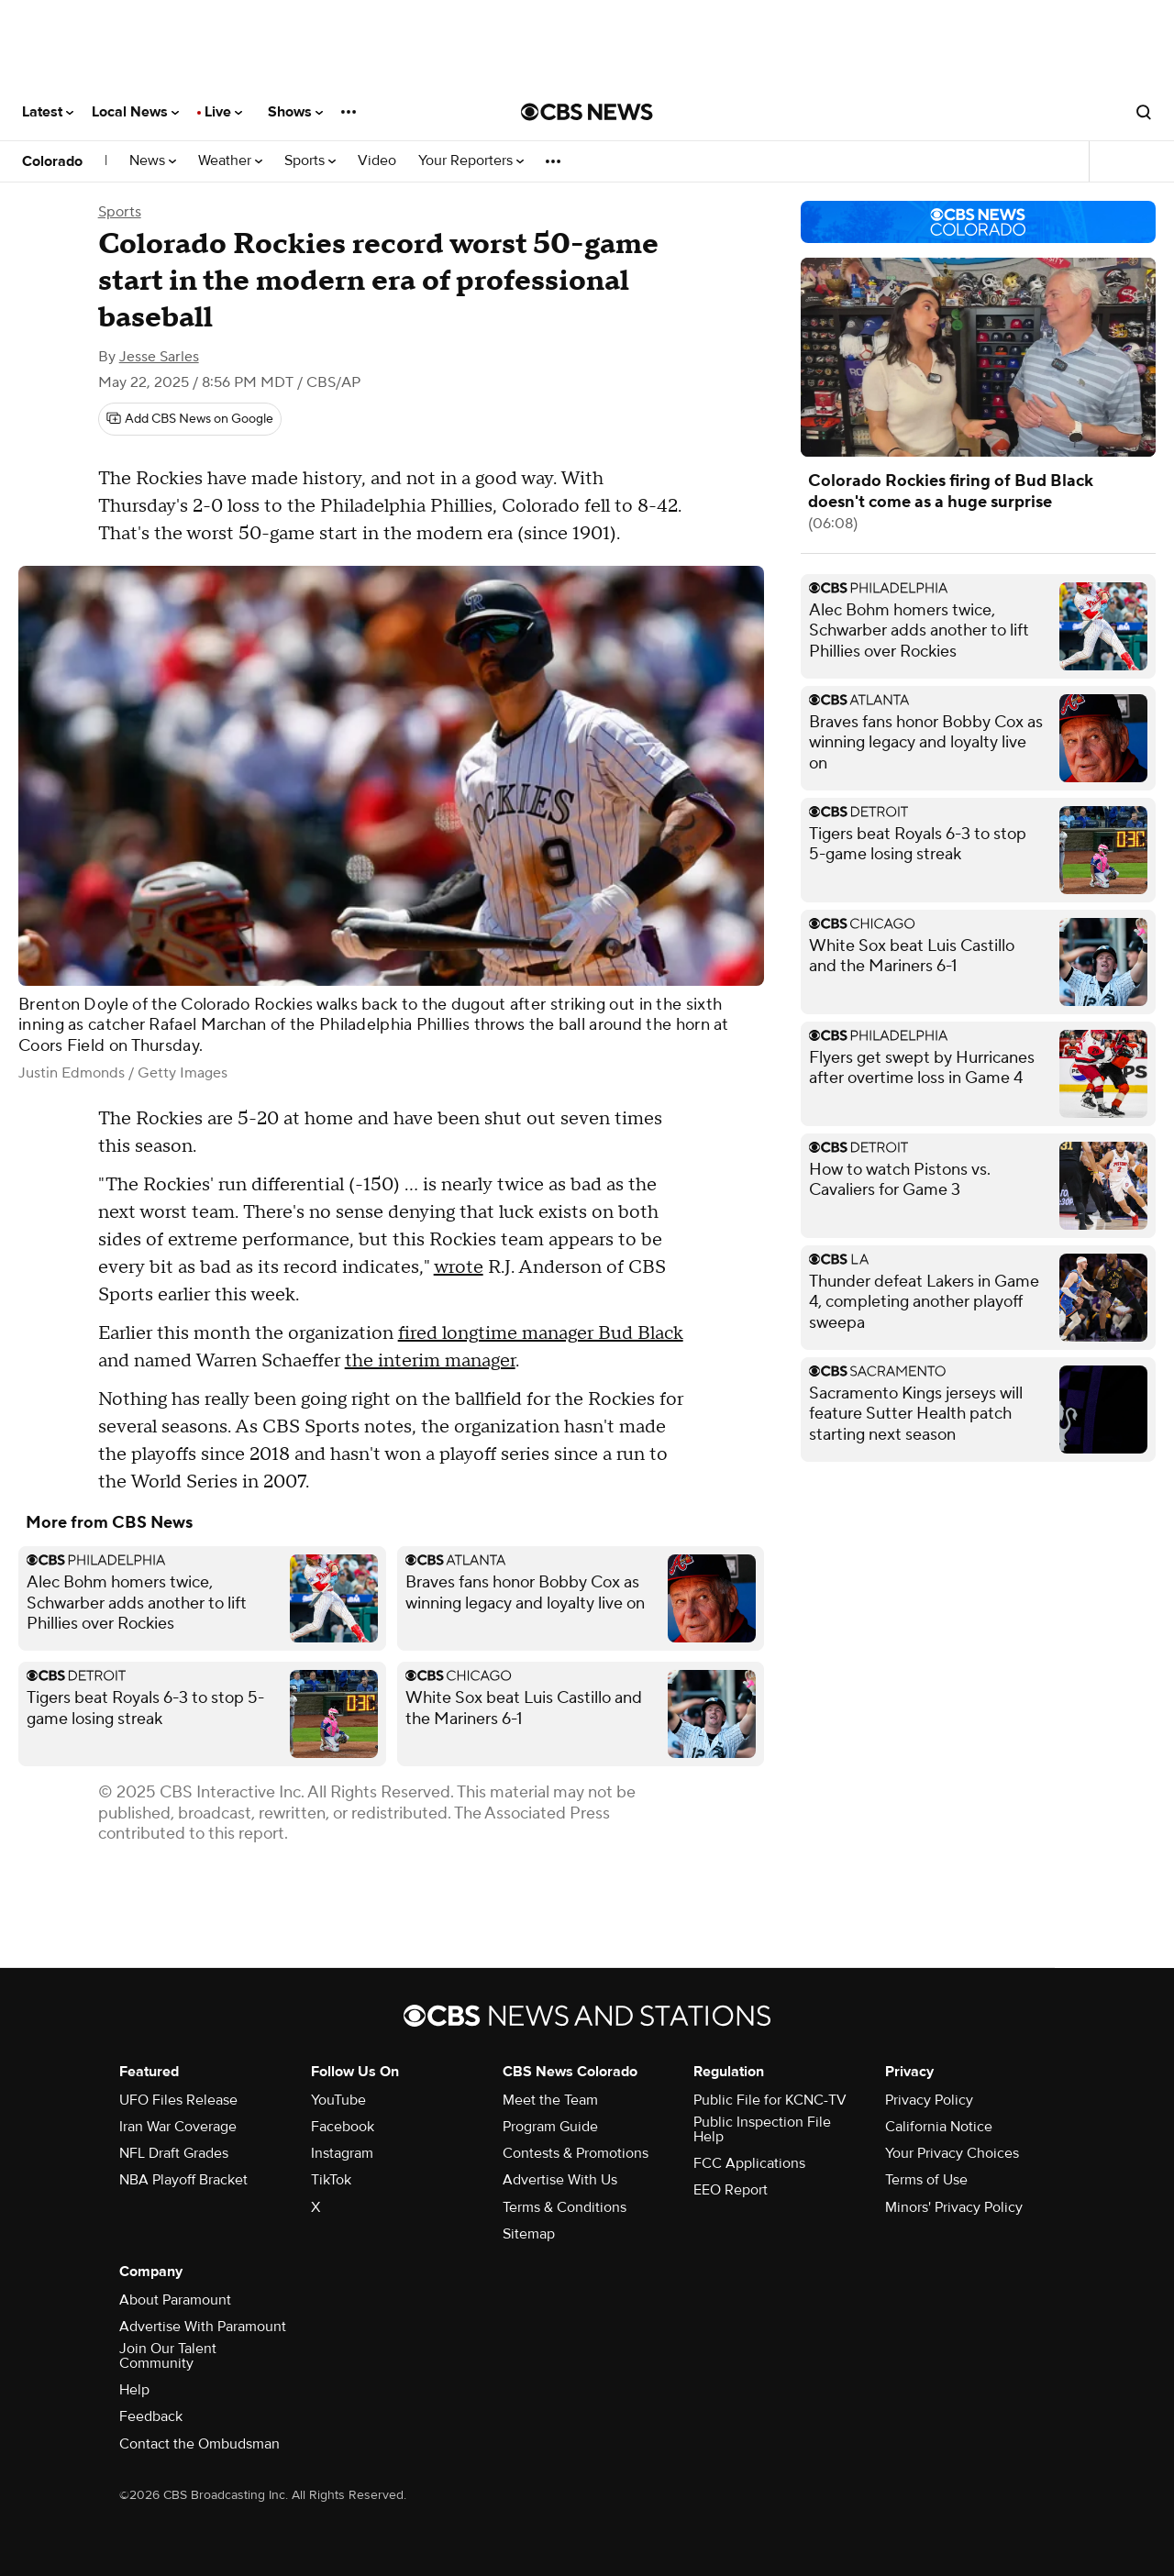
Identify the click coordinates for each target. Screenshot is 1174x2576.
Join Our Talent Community (167, 2356)
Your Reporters (471, 161)
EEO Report (730, 2190)
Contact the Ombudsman (199, 2444)
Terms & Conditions (564, 2207)
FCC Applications (749, 2163)
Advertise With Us (560, 2179)
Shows (295, 112)
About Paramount (175, 2300)
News (152, 161)
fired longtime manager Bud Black (540, 1333)
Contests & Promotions (575, 2153)
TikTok (331, 2179)
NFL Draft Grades (173, 2153)
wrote (458, 1267)
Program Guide (550, 2126)
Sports (310, 161)
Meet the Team (550, 2100)
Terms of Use (926, 2179)
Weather (230, 161)
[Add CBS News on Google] (190, 419)
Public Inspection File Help (762, 2129)
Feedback (151, 2416)
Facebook (342, 2126)
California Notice (938, 2126)
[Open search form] (1143, 112)
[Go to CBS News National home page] (587, 112)
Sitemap (529, 2234)
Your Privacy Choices (952, 2153)
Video (377, 161)
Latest (47, 112)
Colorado (52, 161)
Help (134, 2390)
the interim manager (430, 1361)
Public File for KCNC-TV (770, 2100)
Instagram (342, 2153)
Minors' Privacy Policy (954, 2207)
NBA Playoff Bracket (183, 2179)
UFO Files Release (178, 2100)
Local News (135, 112)
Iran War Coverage (178, 2126)
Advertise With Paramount (202, 2326)
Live (223, 112)
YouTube (338, 2100)
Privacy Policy (929, 2100)
